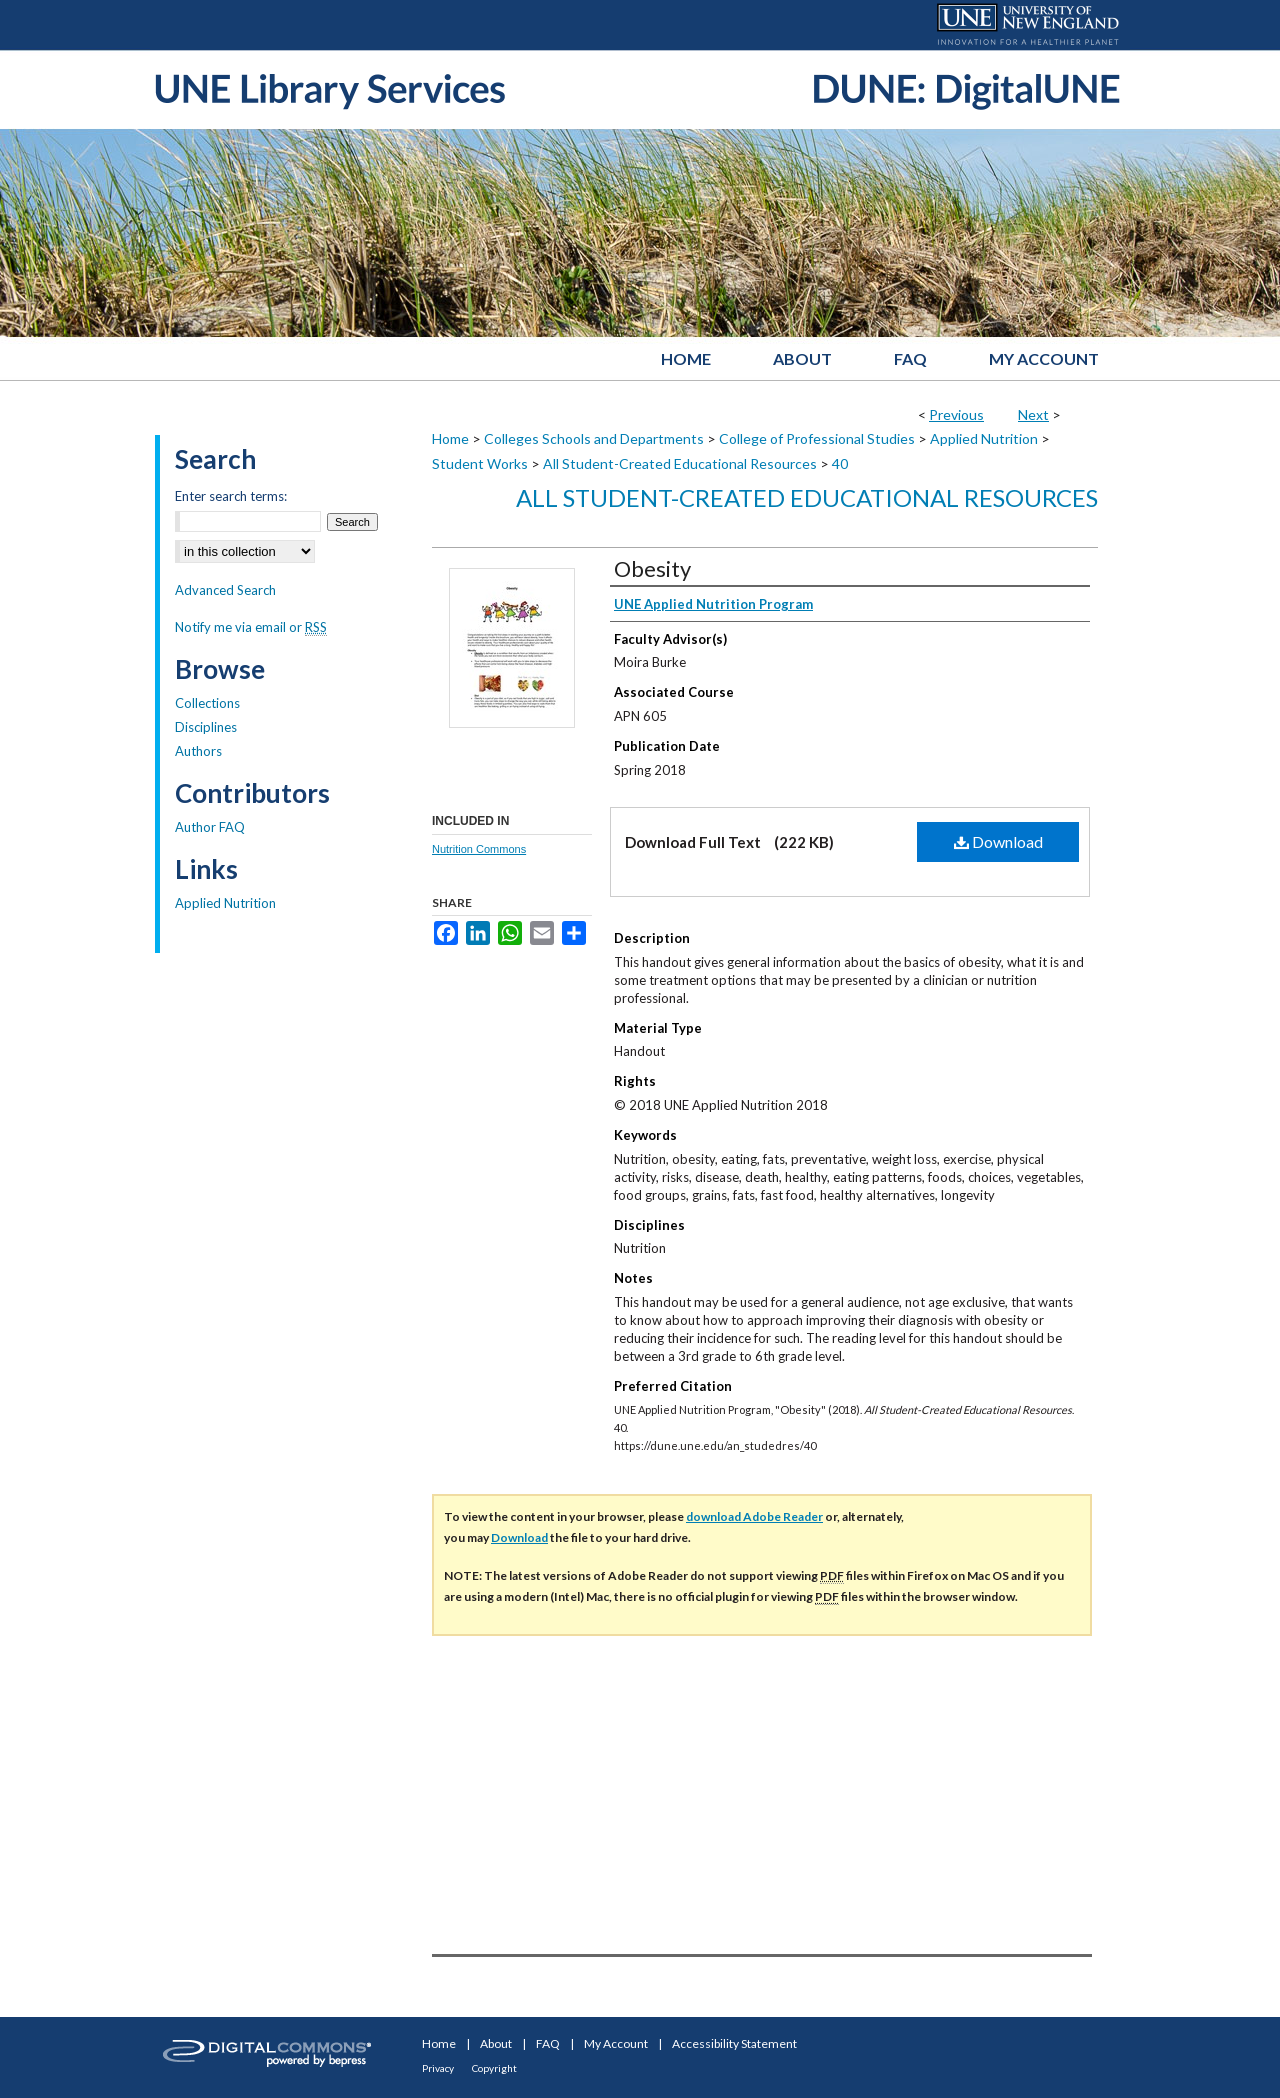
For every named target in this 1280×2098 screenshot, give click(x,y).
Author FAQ (210, 827)
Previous (956, 414)
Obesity (652, 568)
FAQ (548, 2043)
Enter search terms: (231, 496)
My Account (616, 2043)
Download (998, 841)
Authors (198, 751)
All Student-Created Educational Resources (680, 463)
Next (1033, 414)
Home (450, 438)
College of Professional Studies (817, 438)
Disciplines (206, 727)
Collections (207, 703)
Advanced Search (225, 590)
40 (840, 463)
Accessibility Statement (734, 2043)
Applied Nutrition (984, 438)
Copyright (494, 2068)
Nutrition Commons (479, 849)
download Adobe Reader (754, 1516)
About (496, 2043)
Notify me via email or (251, 627)
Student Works (480, 463)
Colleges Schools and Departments (594, 438)
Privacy (438, 2068)
